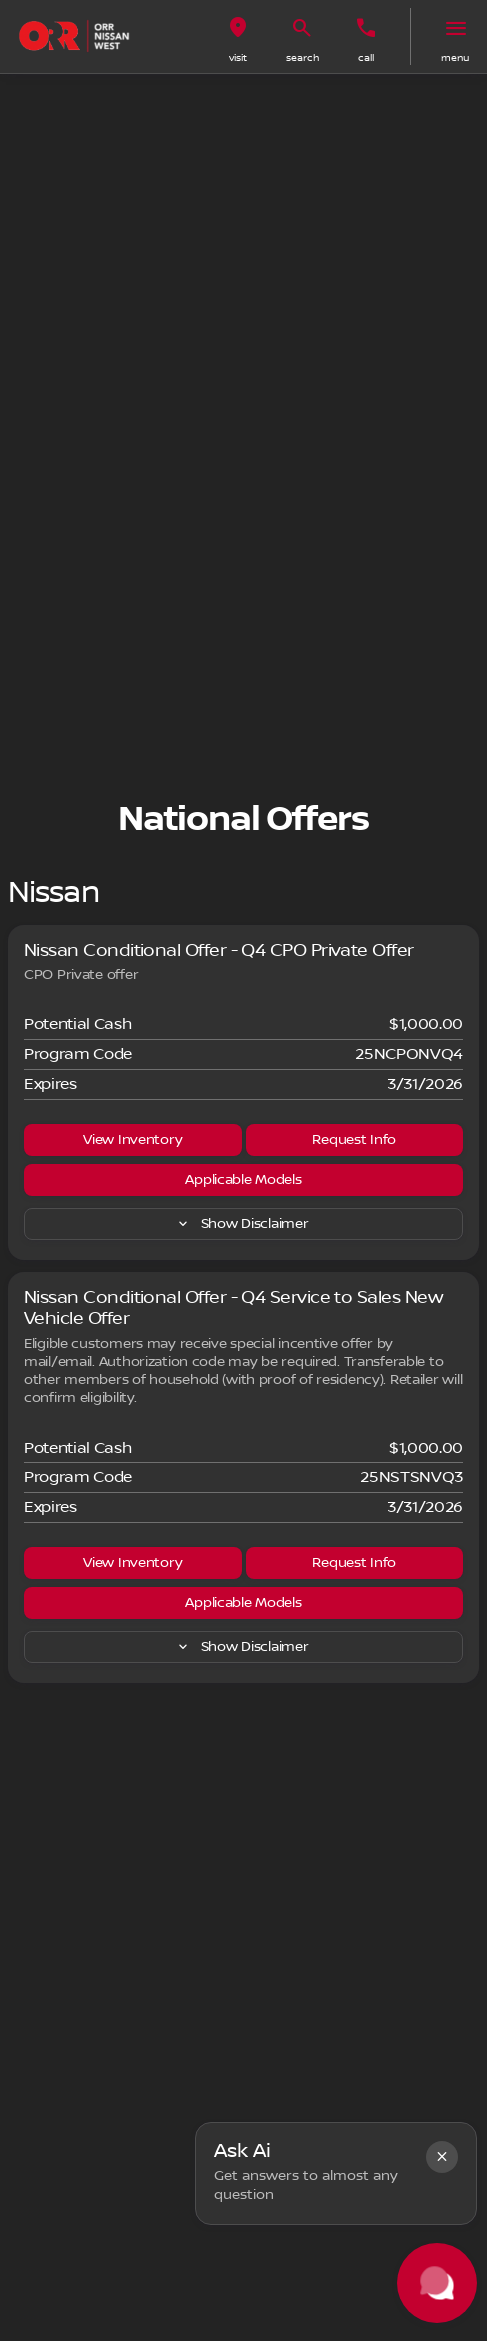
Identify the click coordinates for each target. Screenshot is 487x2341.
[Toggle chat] (437, 2283)
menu (455, 57)
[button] (238, 36)
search (302, 57)
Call (366, 57)
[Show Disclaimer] (243, 1224)
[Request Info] (355, 1140)
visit (238, 57)
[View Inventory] (133, 1140)
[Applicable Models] (243, 1180)
